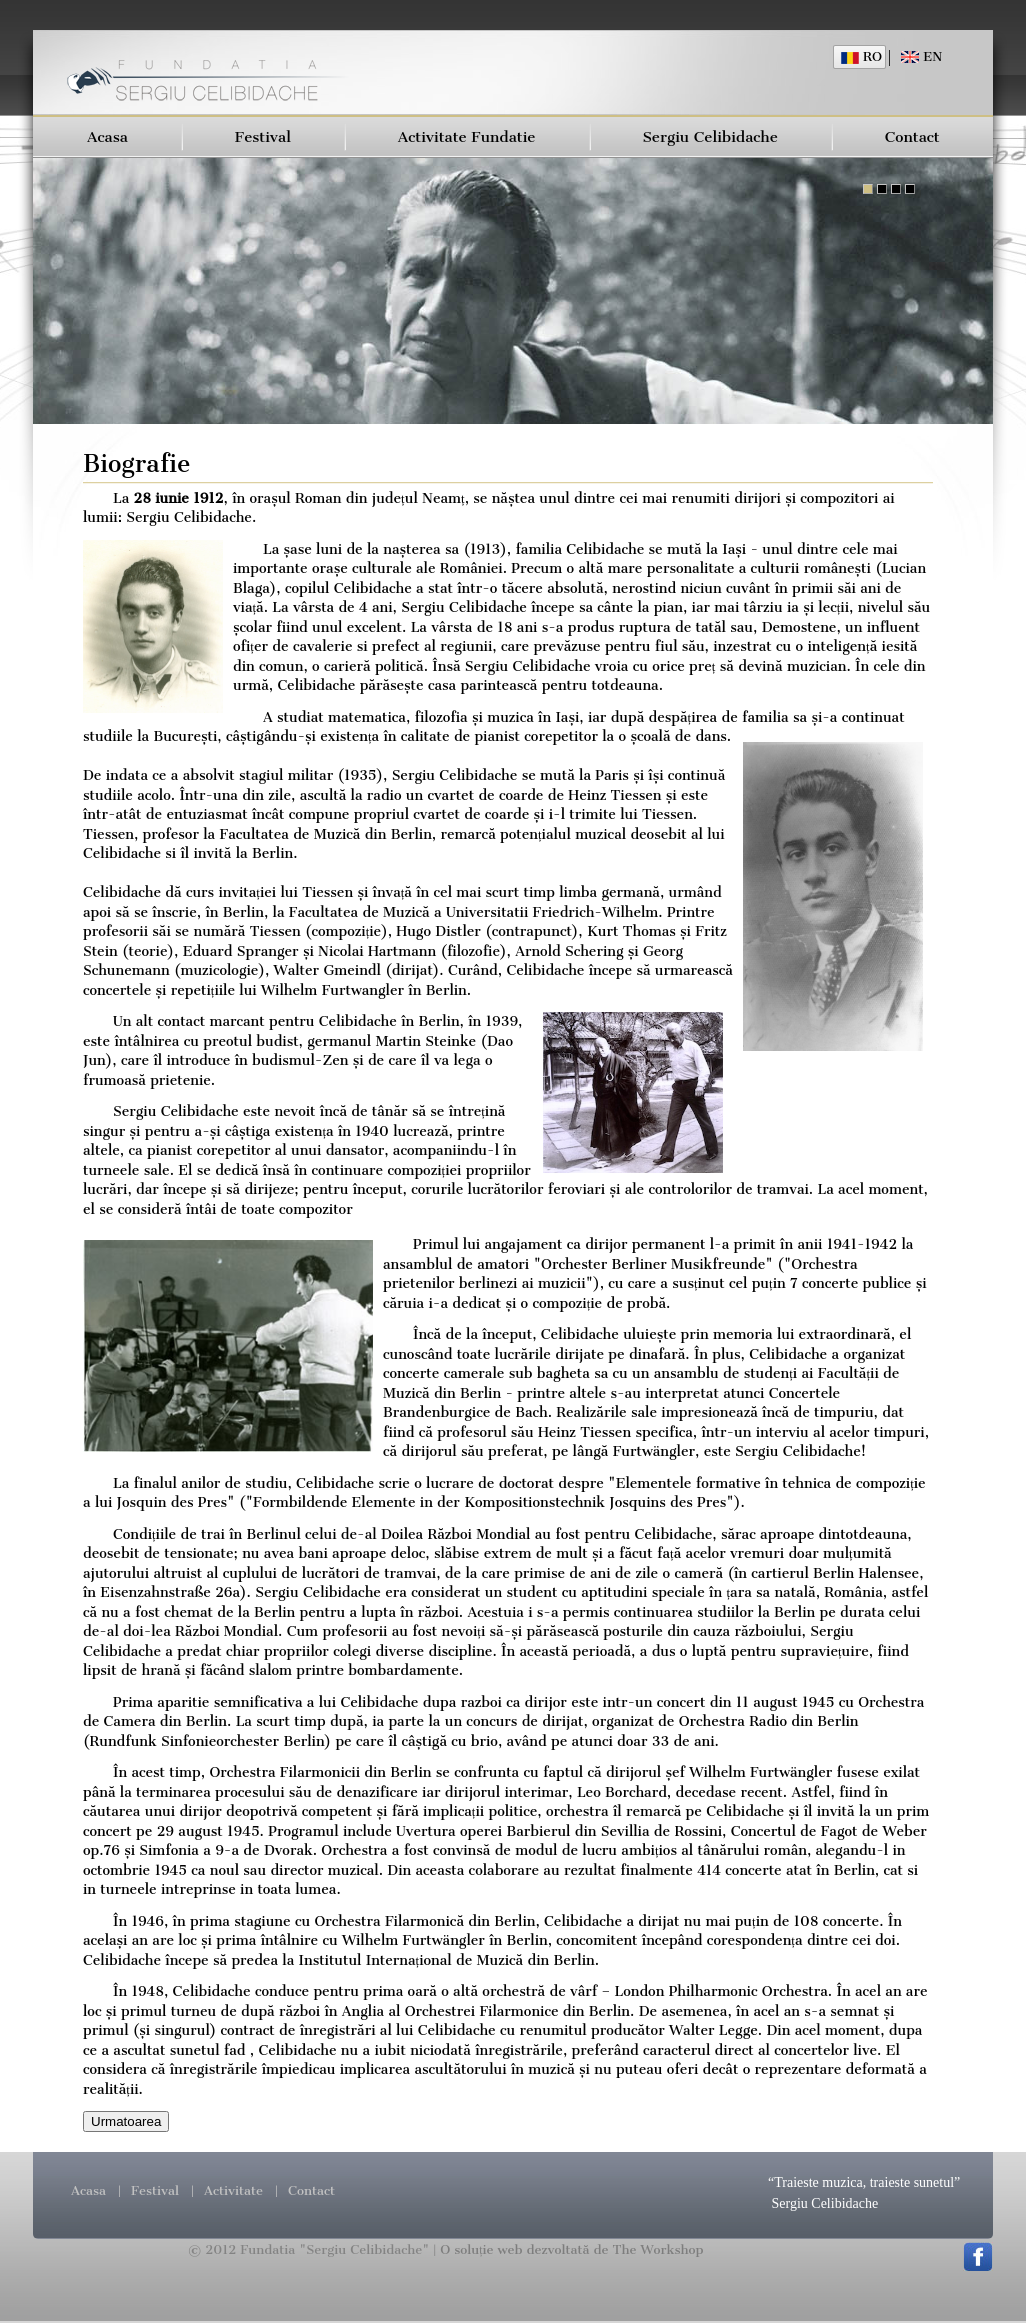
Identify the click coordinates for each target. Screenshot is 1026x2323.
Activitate (233, 2190)
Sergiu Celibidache (710, 137)
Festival (263, 137)
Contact (912, 137)
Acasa (107, 137)
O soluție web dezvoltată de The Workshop (571, 2249)
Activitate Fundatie (467, 137)
